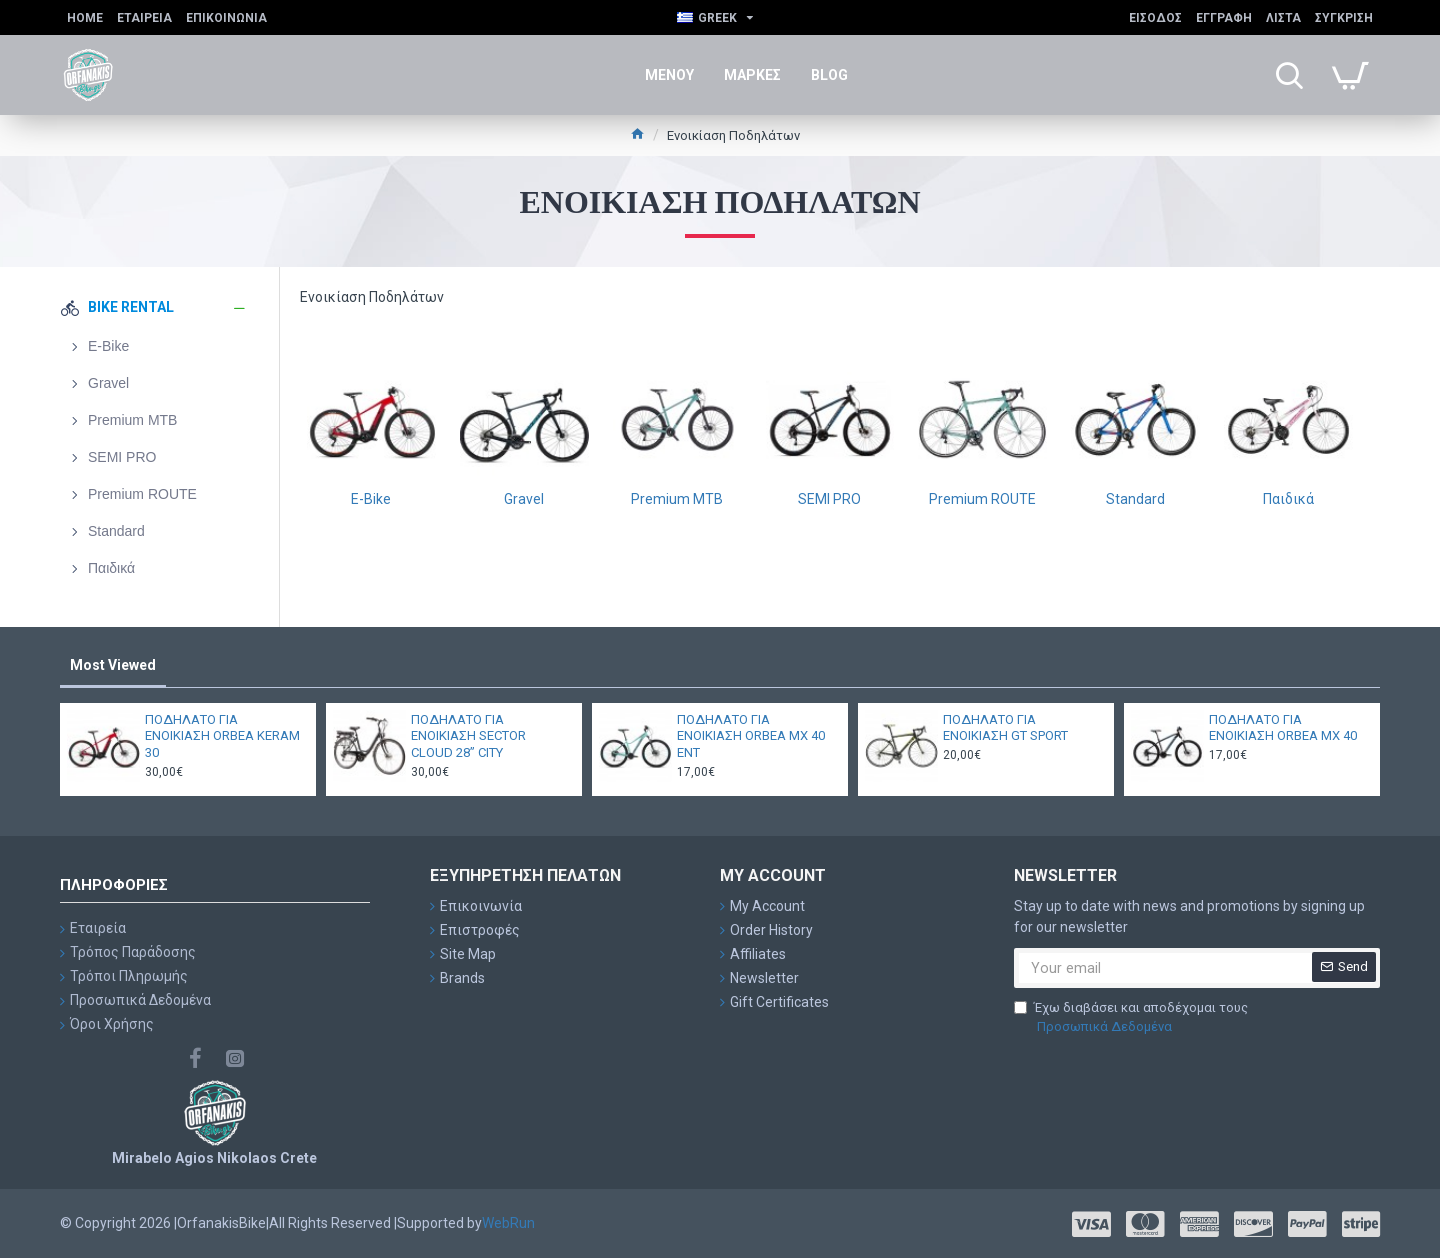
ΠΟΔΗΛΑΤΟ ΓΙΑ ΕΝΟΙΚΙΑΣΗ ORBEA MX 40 (1283, 728)
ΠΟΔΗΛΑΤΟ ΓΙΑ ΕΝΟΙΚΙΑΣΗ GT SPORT (1005, 728)
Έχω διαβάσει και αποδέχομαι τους (1131, 1018)
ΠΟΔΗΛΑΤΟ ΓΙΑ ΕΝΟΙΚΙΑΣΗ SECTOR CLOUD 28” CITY (468, 736)
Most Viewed (113, 665)
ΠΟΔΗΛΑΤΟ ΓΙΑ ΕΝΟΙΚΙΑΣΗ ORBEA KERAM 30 (222, 736)
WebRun (508, 1223)
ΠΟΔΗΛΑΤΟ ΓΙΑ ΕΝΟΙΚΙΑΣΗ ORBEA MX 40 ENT (751, 736)
